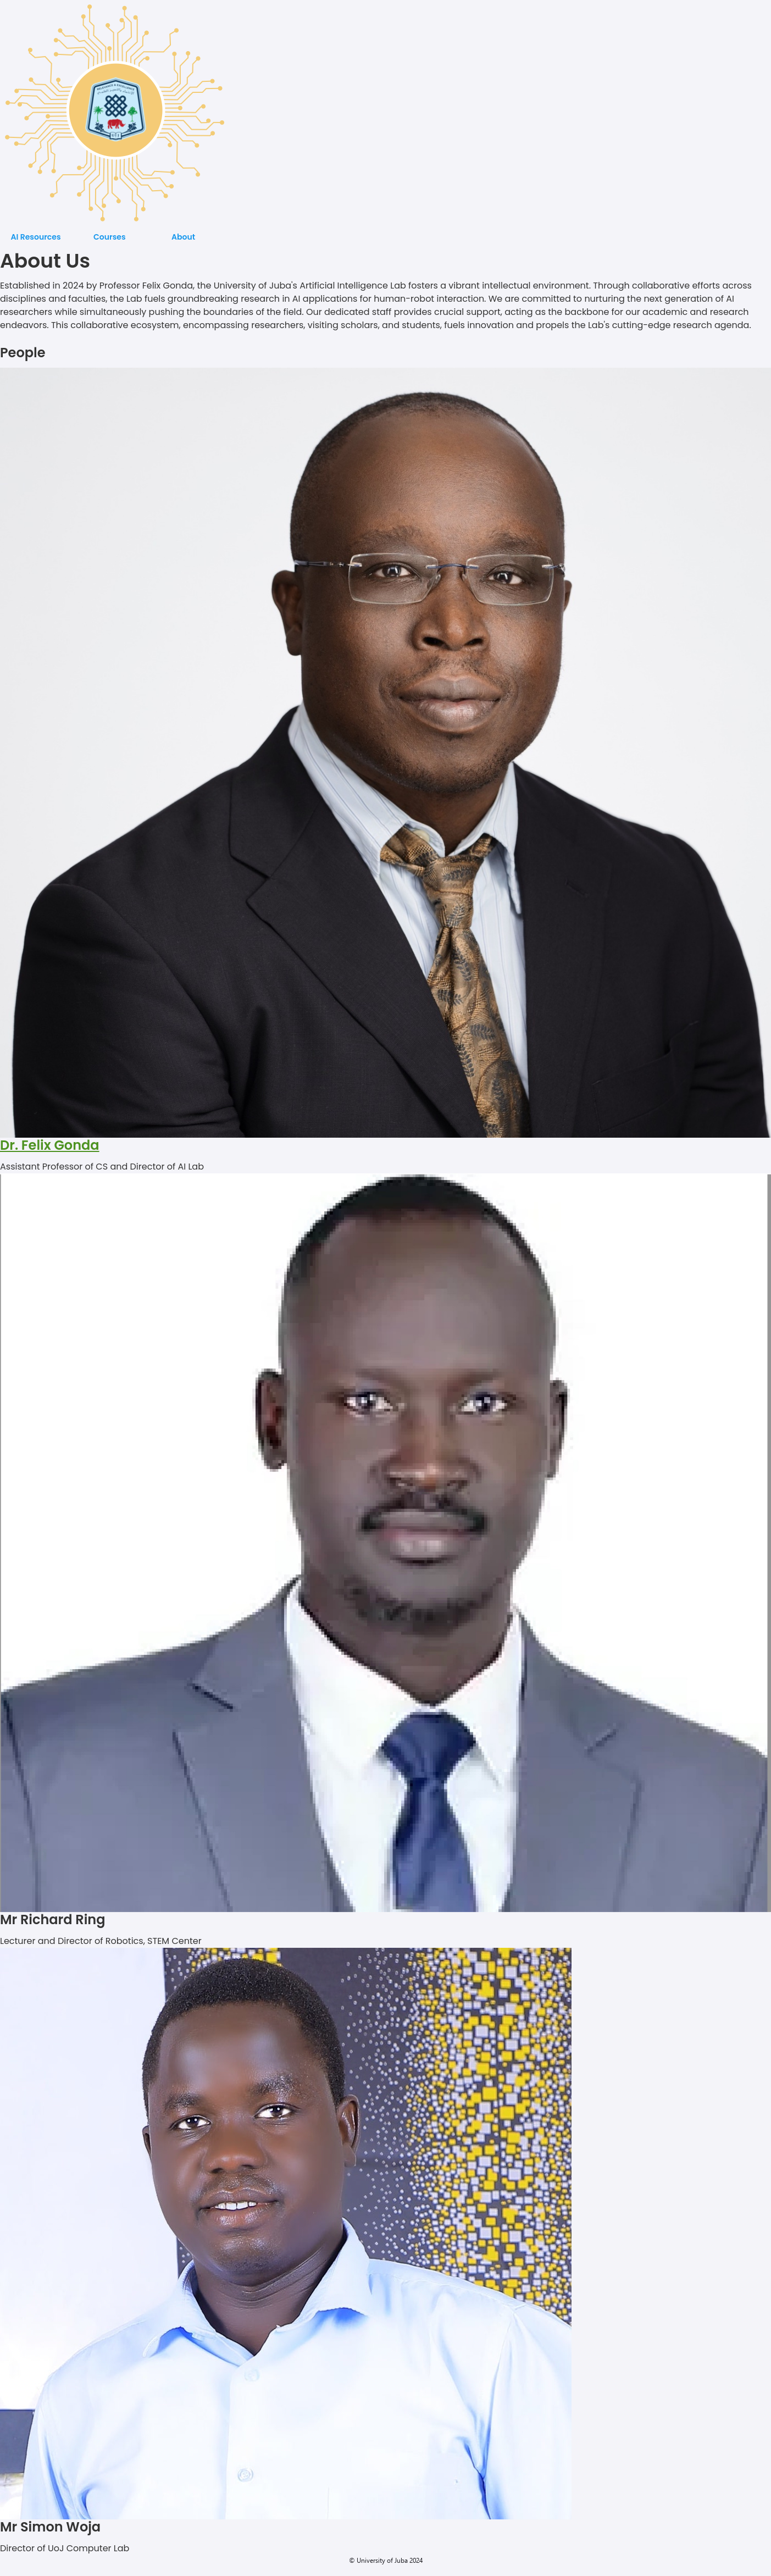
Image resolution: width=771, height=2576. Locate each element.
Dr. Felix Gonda (49, 1145)
